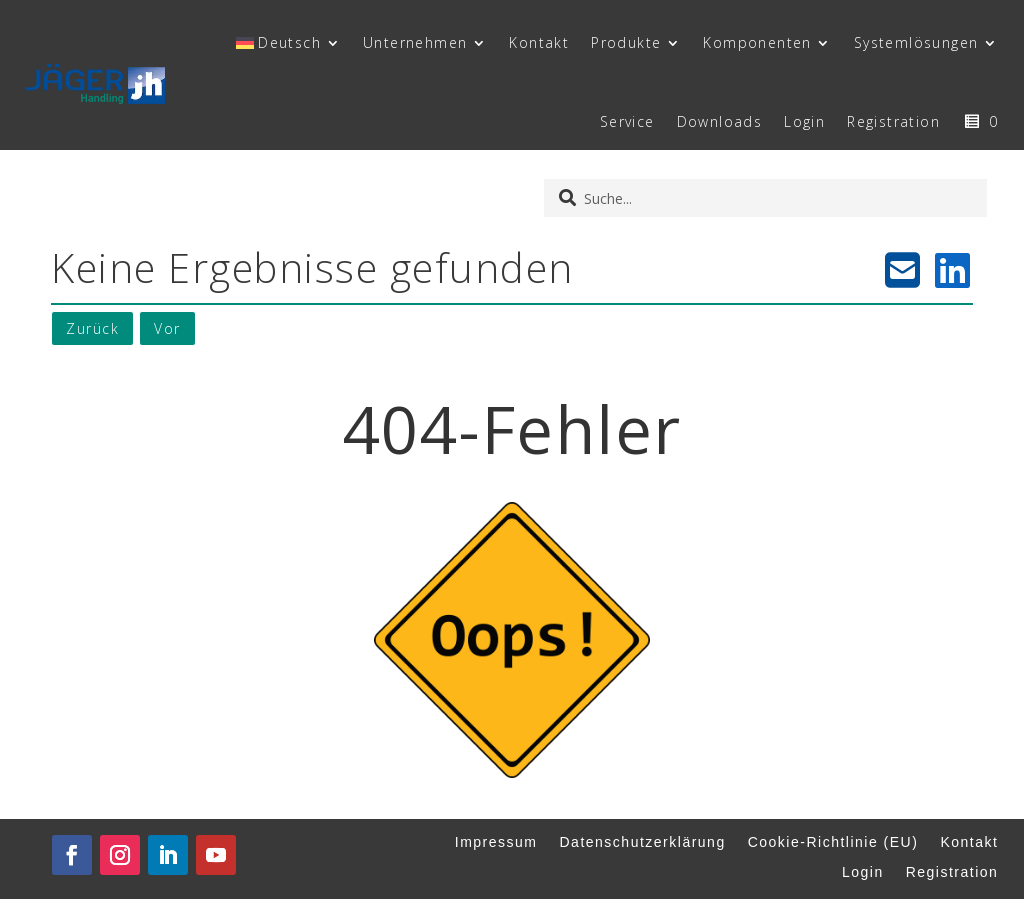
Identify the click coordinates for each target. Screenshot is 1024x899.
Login (804, 121)
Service (627, 121)
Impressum (496, 842)
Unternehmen (415, 42)
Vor (167, 328)
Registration (893, 121)
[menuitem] (288, 43)
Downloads (720, 121)
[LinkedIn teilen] (953, 270)
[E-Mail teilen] (903, 270)
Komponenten (757, 42)
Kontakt (539, 42)
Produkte (626, 42)
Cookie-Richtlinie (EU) (833, 842)
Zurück (92, 328)
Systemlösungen (916, 42)
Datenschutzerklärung (643, 842)
